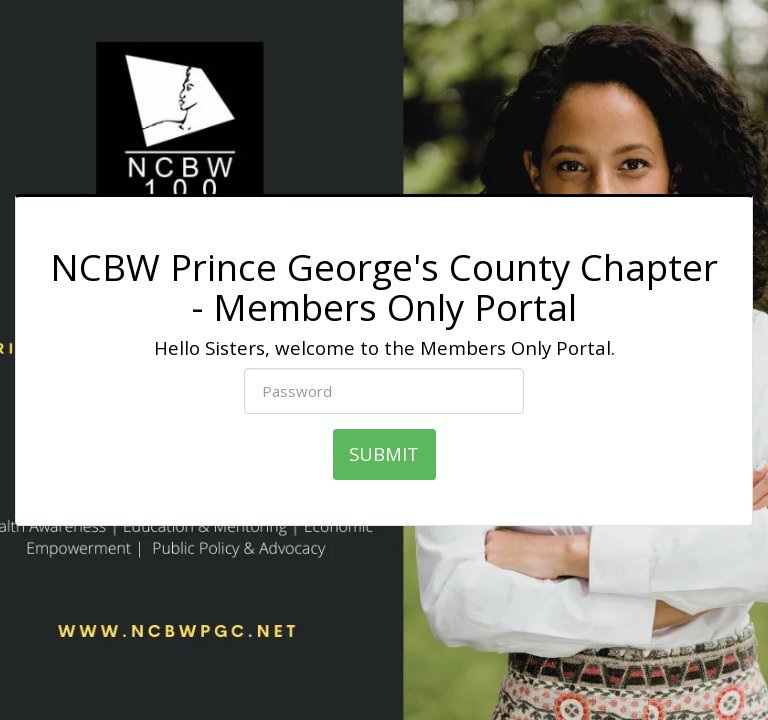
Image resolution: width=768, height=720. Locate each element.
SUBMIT (384, 453)
